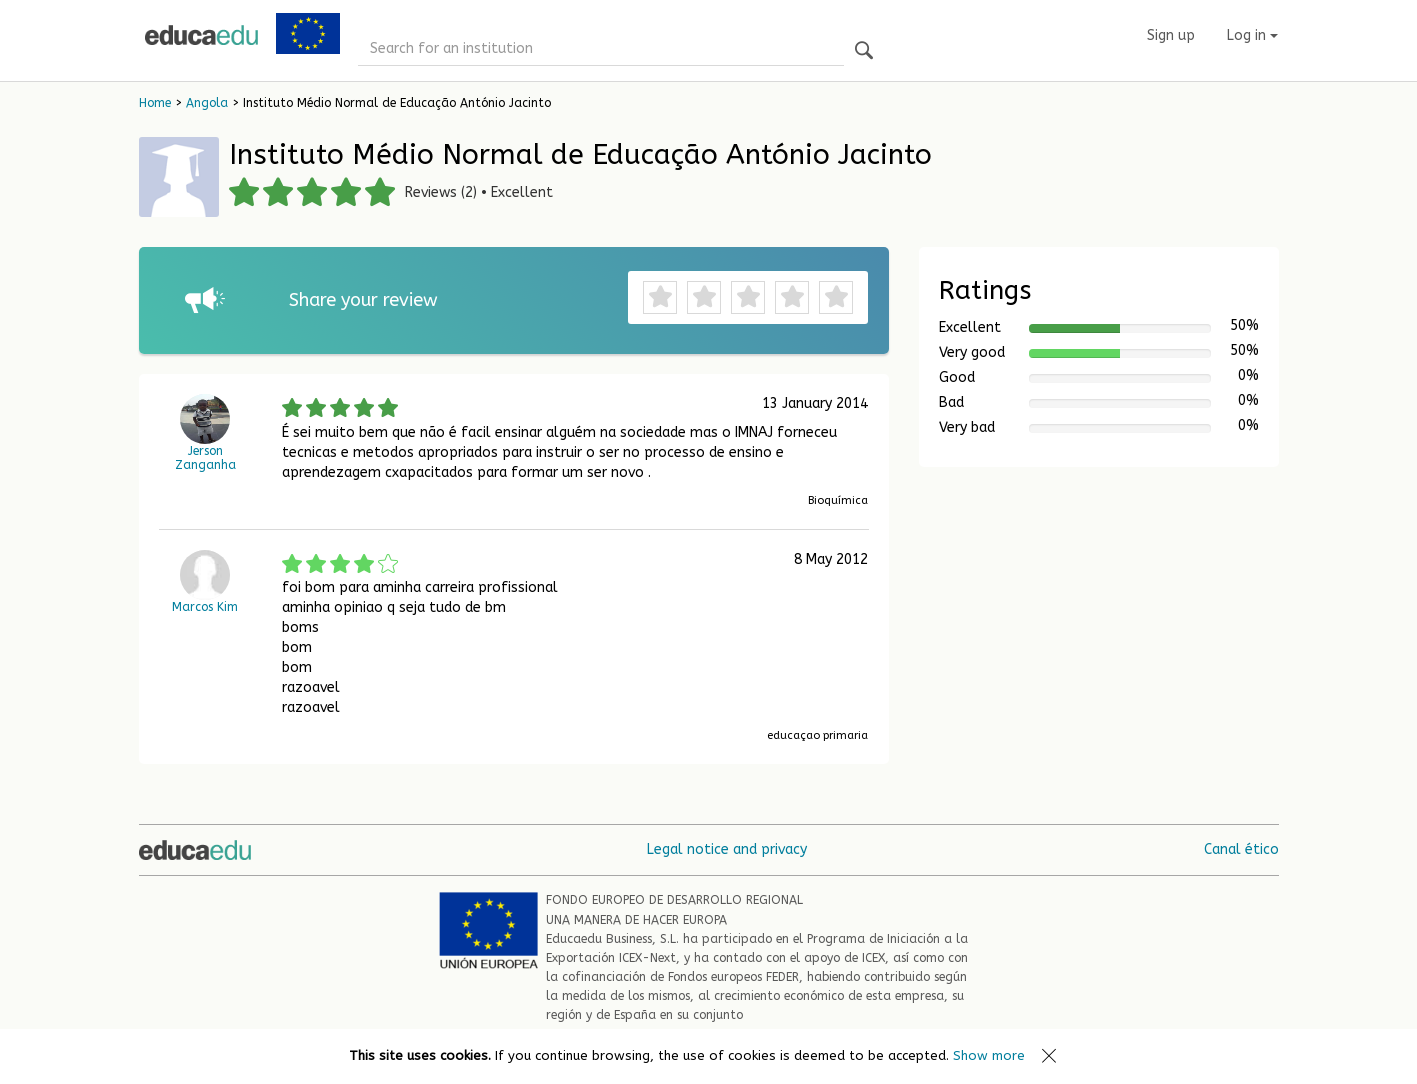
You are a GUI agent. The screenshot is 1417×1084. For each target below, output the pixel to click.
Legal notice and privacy (727, 849)
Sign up (1171, 35)
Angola (207, 103)
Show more (989, 1055)
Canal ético (1241, 849)
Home (155, 103)
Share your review (363, 300)
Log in (1252, 35)
